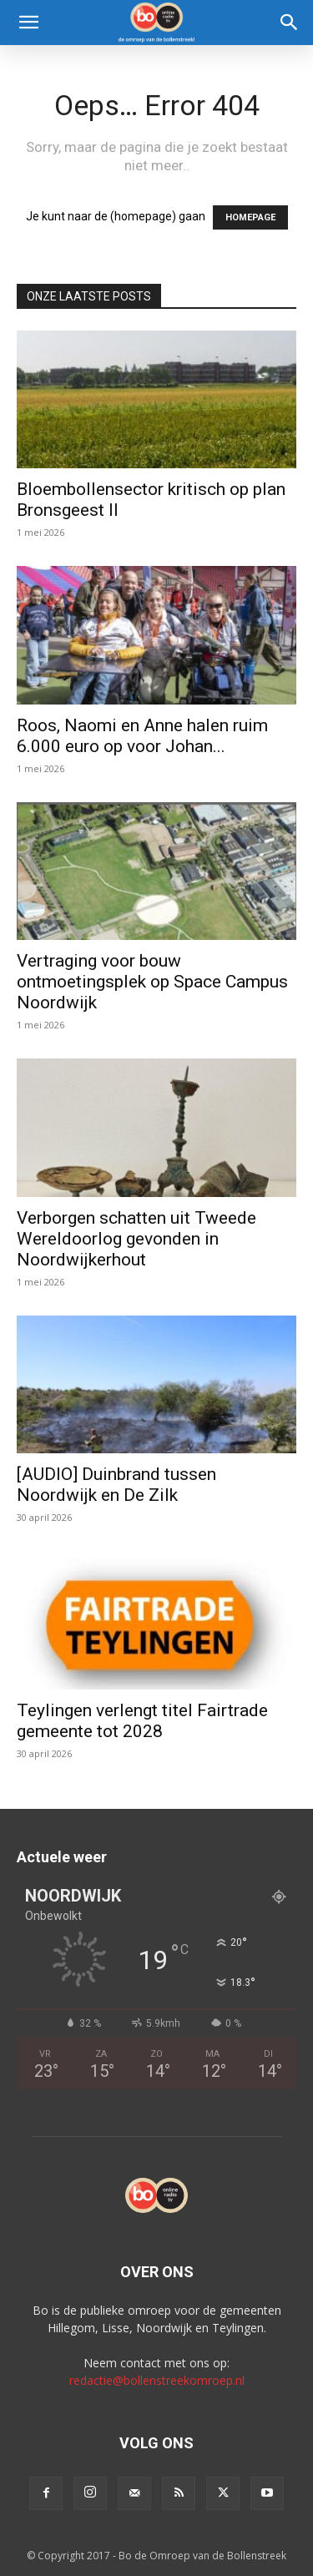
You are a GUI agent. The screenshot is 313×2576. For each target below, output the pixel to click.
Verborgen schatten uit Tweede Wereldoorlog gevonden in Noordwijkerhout (136, 1239)
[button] (28, 22)
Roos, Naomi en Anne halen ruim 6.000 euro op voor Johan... (142, 735)
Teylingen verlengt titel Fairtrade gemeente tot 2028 (142, 1720)
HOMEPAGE (250, 217)
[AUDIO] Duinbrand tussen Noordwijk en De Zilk (116, 1484)
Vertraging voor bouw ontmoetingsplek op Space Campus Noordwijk (152, 982)
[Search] (289, 22)
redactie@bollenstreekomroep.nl (157, 2380)
